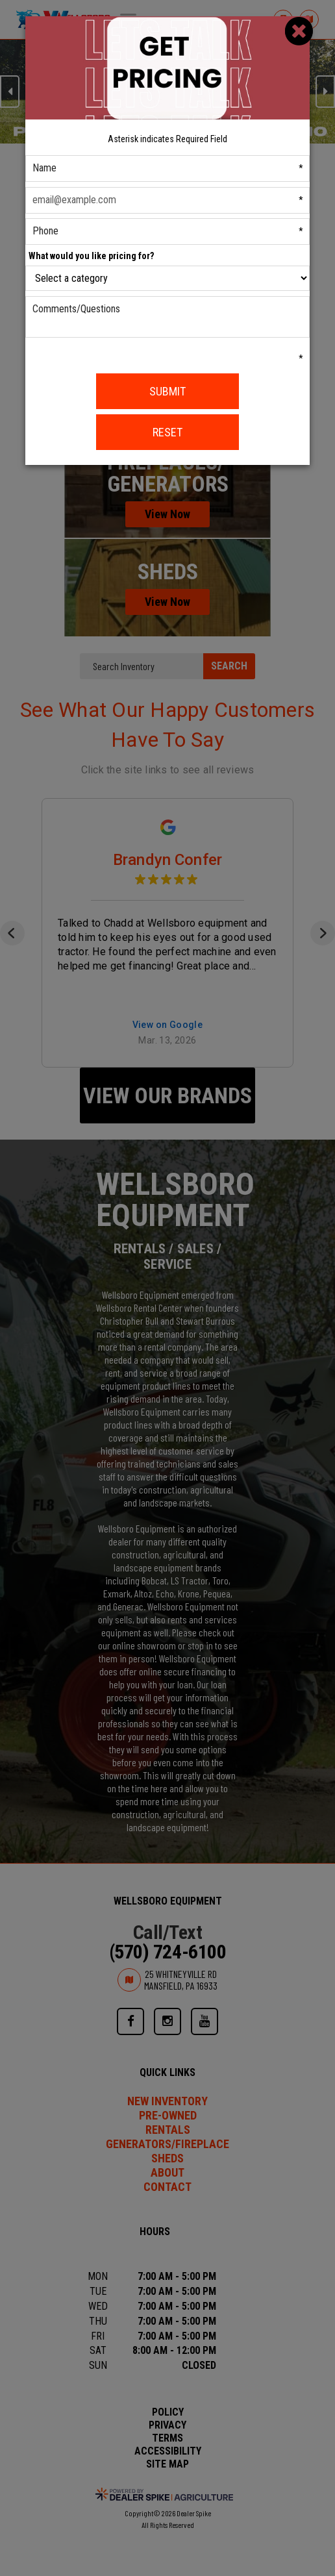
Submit (167, 391)
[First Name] (167, 168)
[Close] (299, 31)
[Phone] (167, 231)
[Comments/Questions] (167, 317)
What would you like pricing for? (91, 256)
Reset (167, 432)
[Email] (167, 200)
